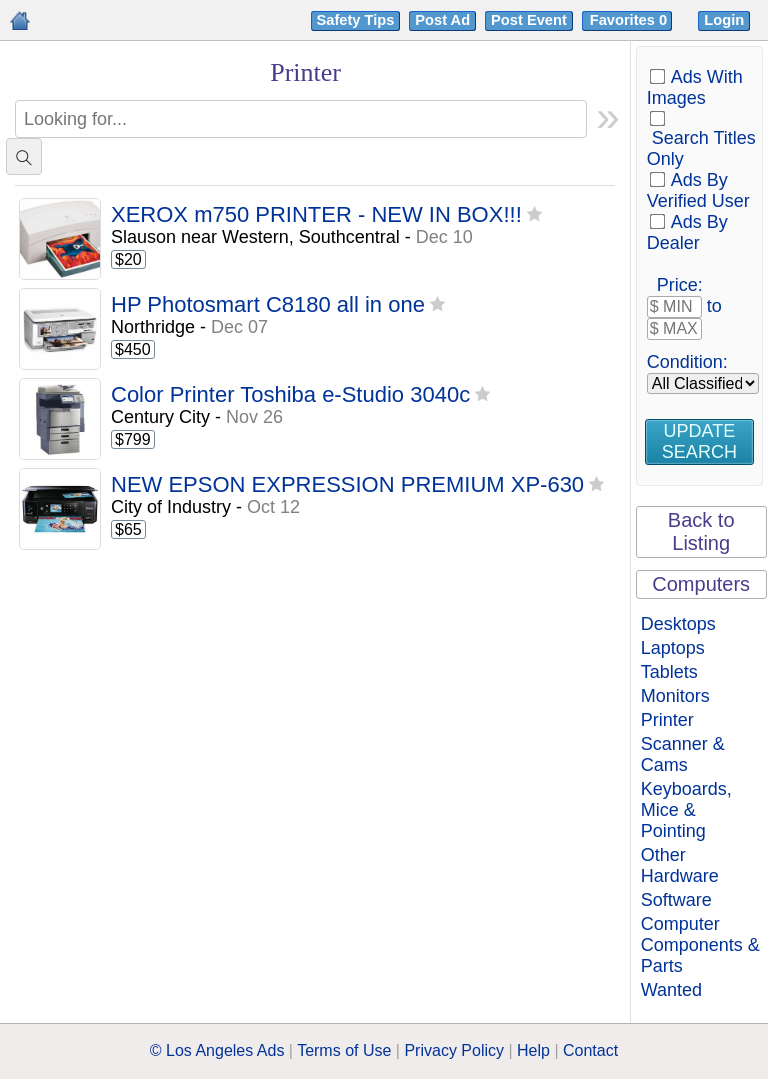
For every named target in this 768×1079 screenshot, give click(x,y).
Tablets (669, 672)
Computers (701, 584)
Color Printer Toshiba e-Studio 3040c (290, 395)
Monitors (675, 696)
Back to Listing (701, 531)
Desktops (678, 624)
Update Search (699, 441)
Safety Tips (356, 20)
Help (533, 1050)
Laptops (673, 648)
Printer (667, 720)
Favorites (630, 20)
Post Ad (442, 20)
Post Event (529, 20)
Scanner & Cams (683, 754)
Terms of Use (344, 1050)
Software (676, 900)
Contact (590, 1050)
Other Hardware (680, 865)
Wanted (671, 990)
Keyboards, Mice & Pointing (686, 810)
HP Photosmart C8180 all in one (268, 305)
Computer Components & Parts (700, 945)
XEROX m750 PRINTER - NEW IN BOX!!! (316, 215)
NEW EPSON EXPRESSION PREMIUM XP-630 (347, 485)
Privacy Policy (454, 1050)
